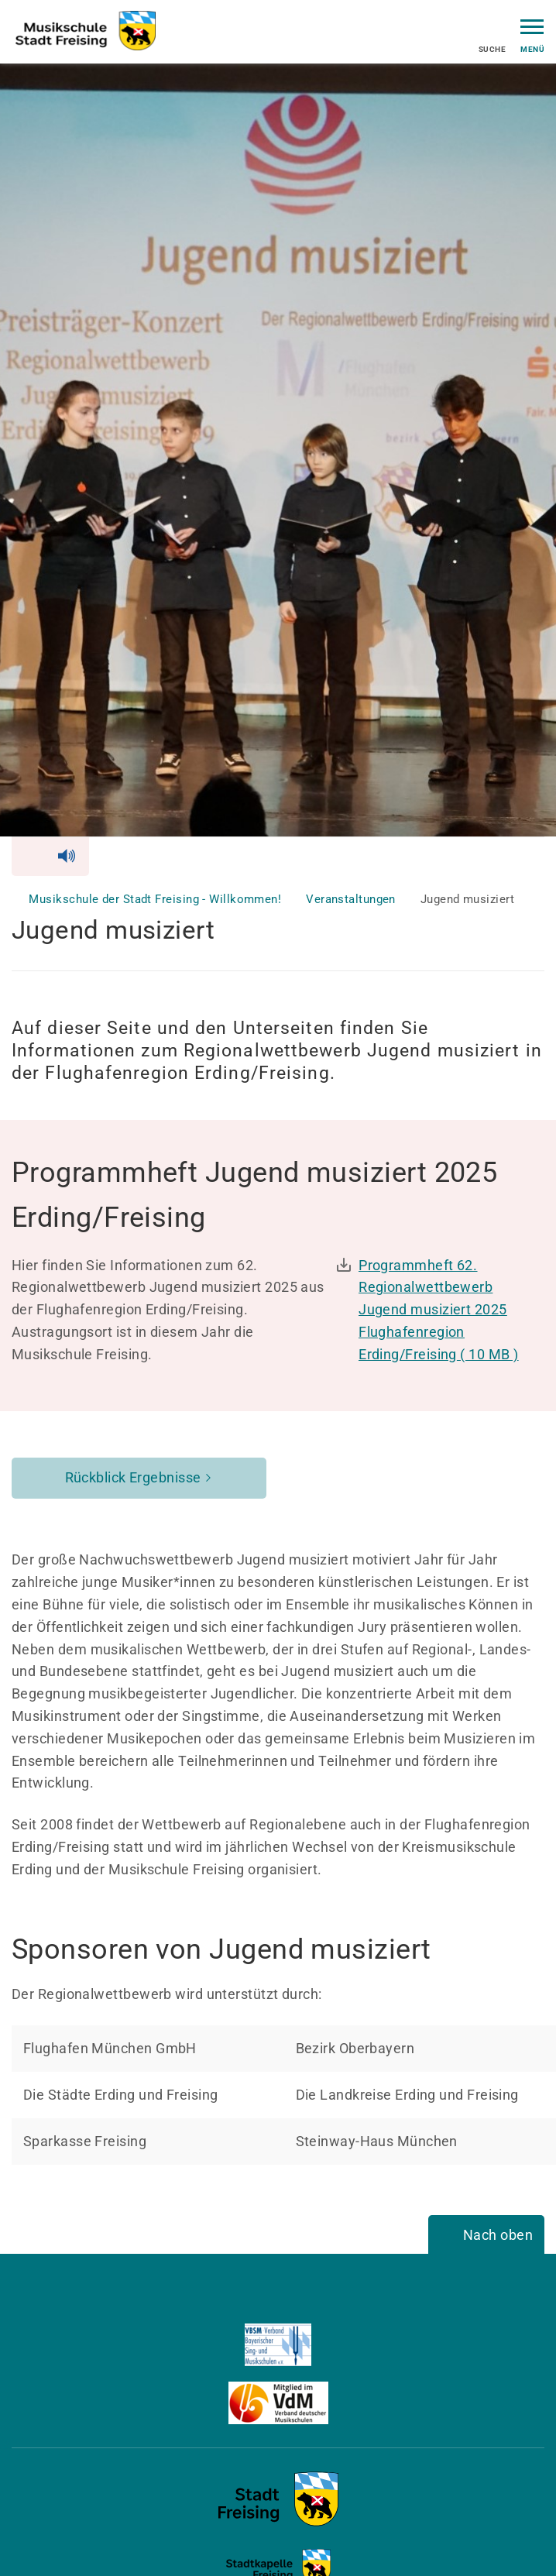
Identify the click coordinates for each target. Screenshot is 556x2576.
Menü (532, 34)
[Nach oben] (486, 2236)
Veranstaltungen (352, 899)
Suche (492, 36)
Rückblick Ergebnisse (133, 1477)
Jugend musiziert (467, 899)
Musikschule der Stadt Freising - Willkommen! (156, 899)
